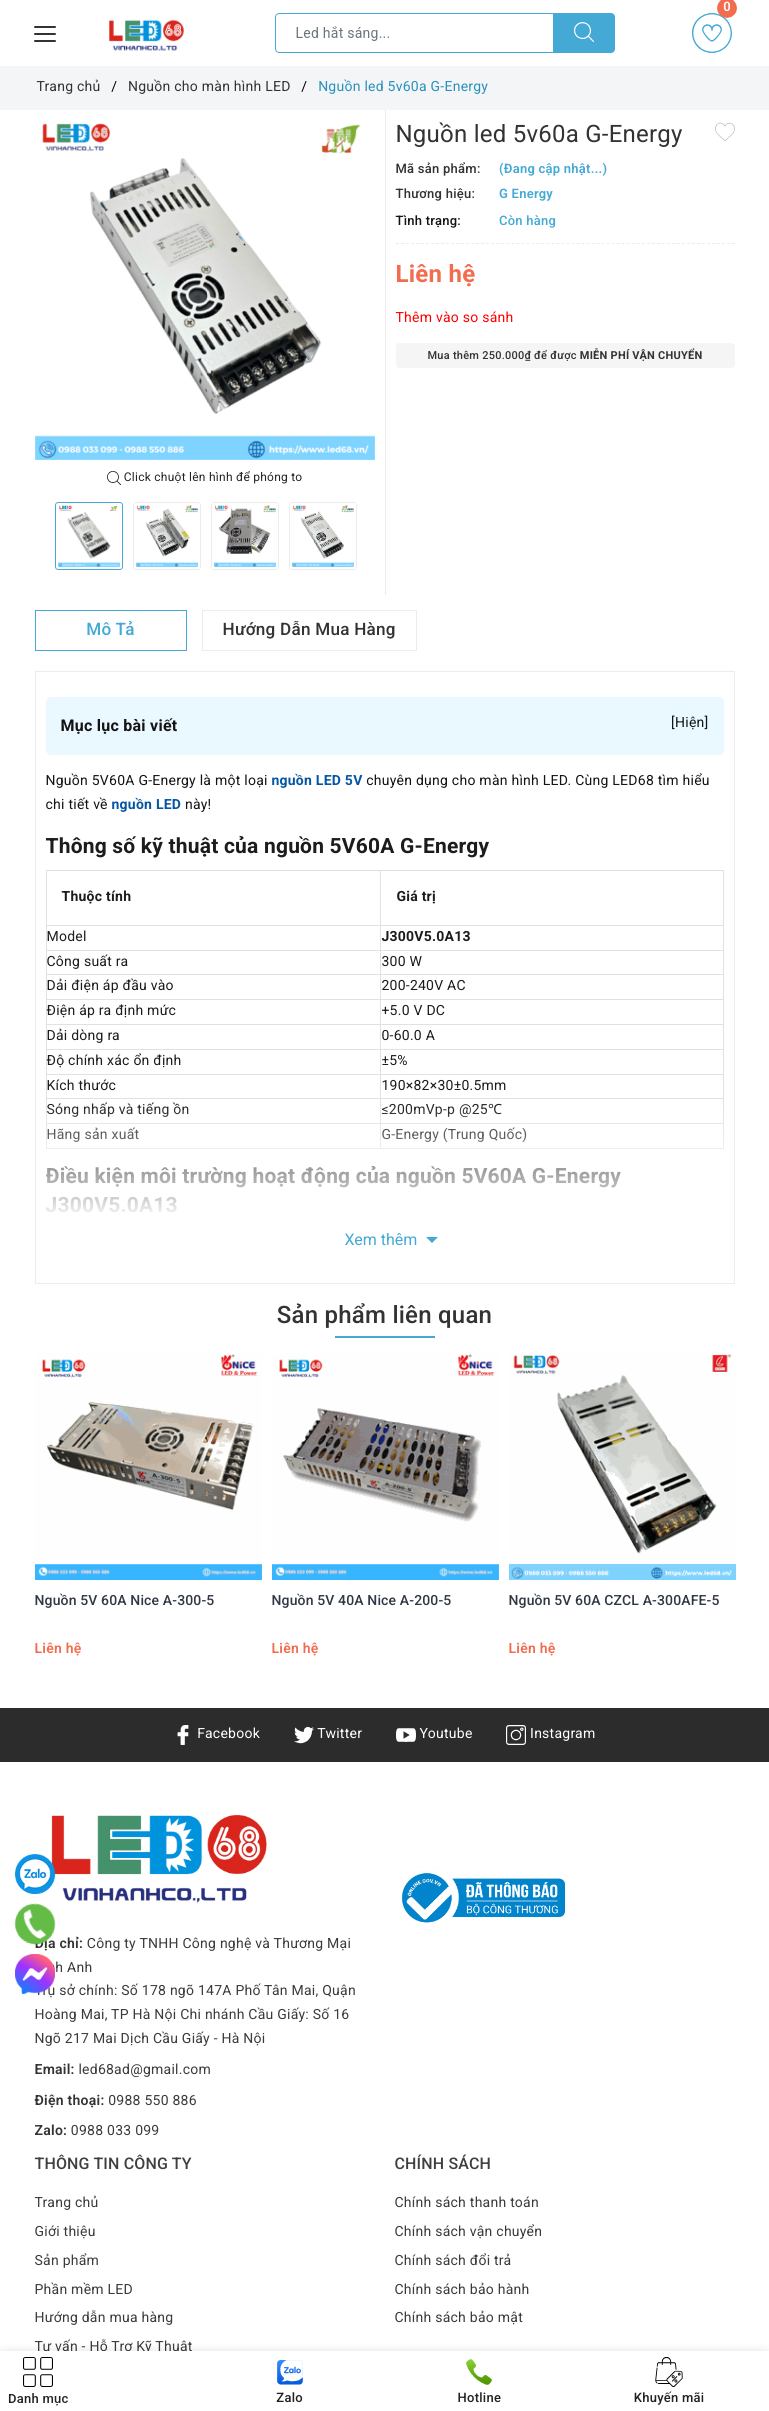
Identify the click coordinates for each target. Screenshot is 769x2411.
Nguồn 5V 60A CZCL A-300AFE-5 (614, 1601)
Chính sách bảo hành (462, 2290)
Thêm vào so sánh (455, 318)
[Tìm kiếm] (584, 33)
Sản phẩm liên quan (384, 1315)
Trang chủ (67, 2203)
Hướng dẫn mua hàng (104, 2318)
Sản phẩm (67, 2261)
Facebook (216, 1734)
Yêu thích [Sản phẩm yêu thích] (713, 33)
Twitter (328, 1734)
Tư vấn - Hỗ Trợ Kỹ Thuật (114, 2347)
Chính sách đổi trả (453, 2261)
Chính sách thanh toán (467, 2203)
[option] (205, 290)
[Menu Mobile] (46, 31)
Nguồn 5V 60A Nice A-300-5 (125, 1601)
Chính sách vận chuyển (469, 2232)
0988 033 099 (115, 2131)
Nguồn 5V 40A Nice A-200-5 (362, 1601)
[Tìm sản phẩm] (414, 33)
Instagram (550, 1734)
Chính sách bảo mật (459, 2318)
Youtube (434, 1734)
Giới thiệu (65, 2232)
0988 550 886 (152, 2101)
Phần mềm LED (84, 2290)
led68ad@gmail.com (144, 2070)
